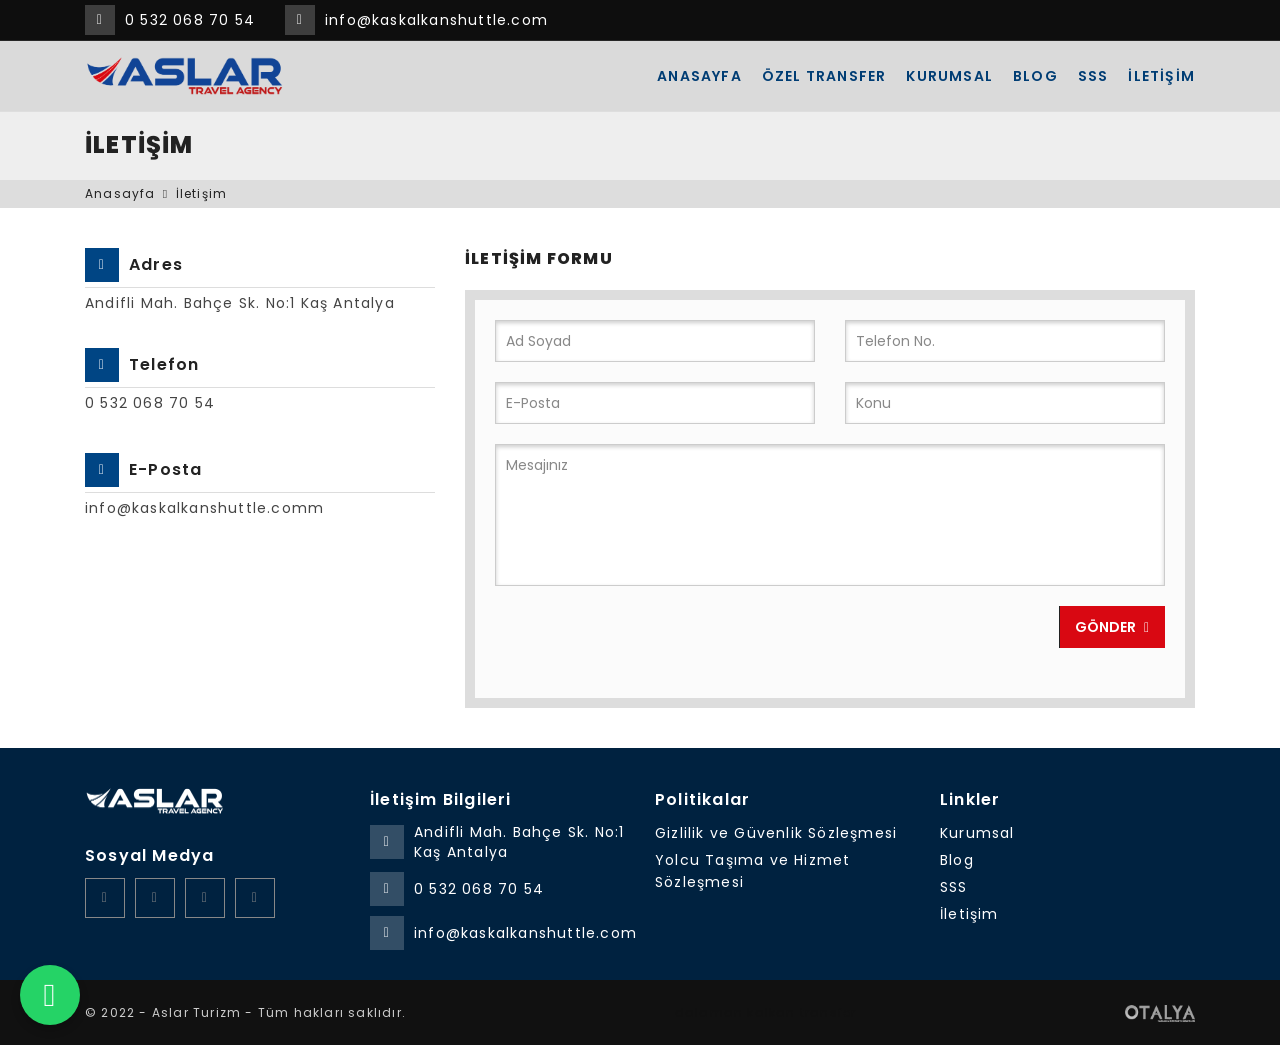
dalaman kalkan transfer (766, 1012)
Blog (1035, 76)
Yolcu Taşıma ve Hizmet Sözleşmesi (752, 871)
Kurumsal (949, 76)
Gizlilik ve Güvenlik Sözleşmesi (776, 833)
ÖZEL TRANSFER (824, 76)
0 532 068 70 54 (190, 20)
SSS (1093, 76)
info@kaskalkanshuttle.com (436, 20)
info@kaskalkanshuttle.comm (204, 508)
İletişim (1161, 76)
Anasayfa (699, 76)
